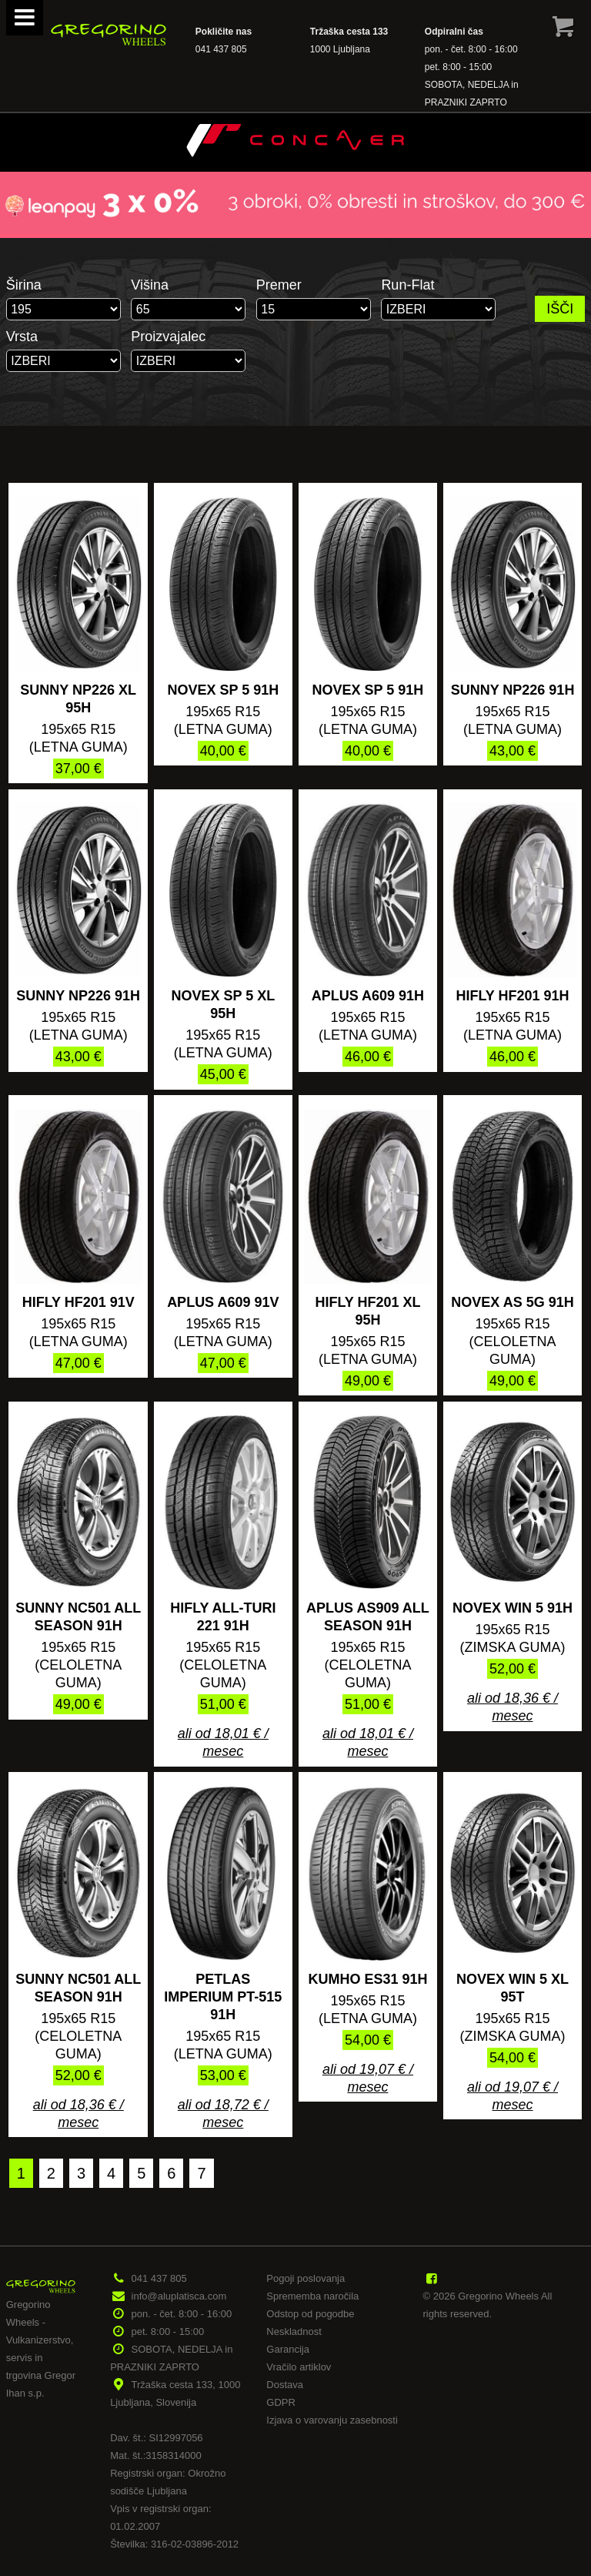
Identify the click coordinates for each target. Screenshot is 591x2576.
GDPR (281, 2402)
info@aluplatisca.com (179, 2296)
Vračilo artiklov (298, 2367)
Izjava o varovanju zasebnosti (332, 2420)
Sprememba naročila (312, 2296)
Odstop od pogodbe (310, 2314)
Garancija (287, 2349)
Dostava (284, 2384)
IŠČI (559, 309)
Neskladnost (294, 2331)
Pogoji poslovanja (305, 2278)
